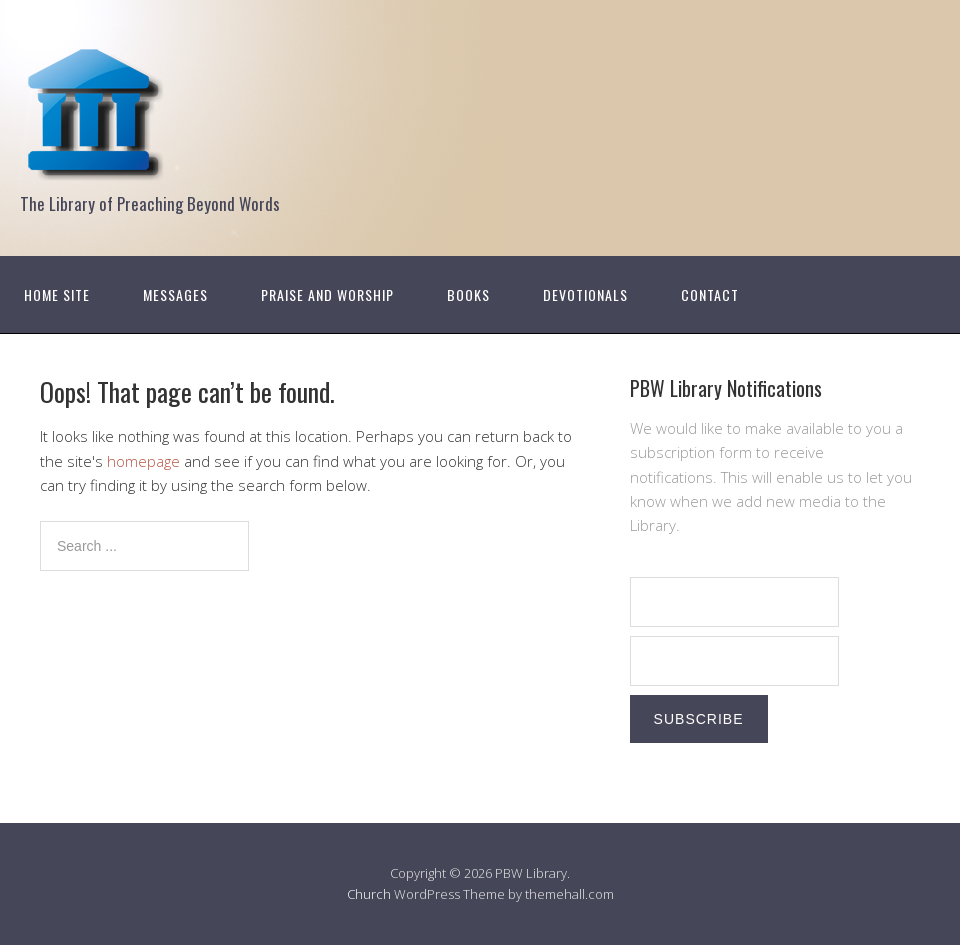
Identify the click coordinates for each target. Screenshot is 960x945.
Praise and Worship (327, 294)
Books (468, 294)
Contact (710, 294)
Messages (175, 294)
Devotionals (585, 294)
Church (369, 894)
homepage (143, 461)
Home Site (57, 294)
